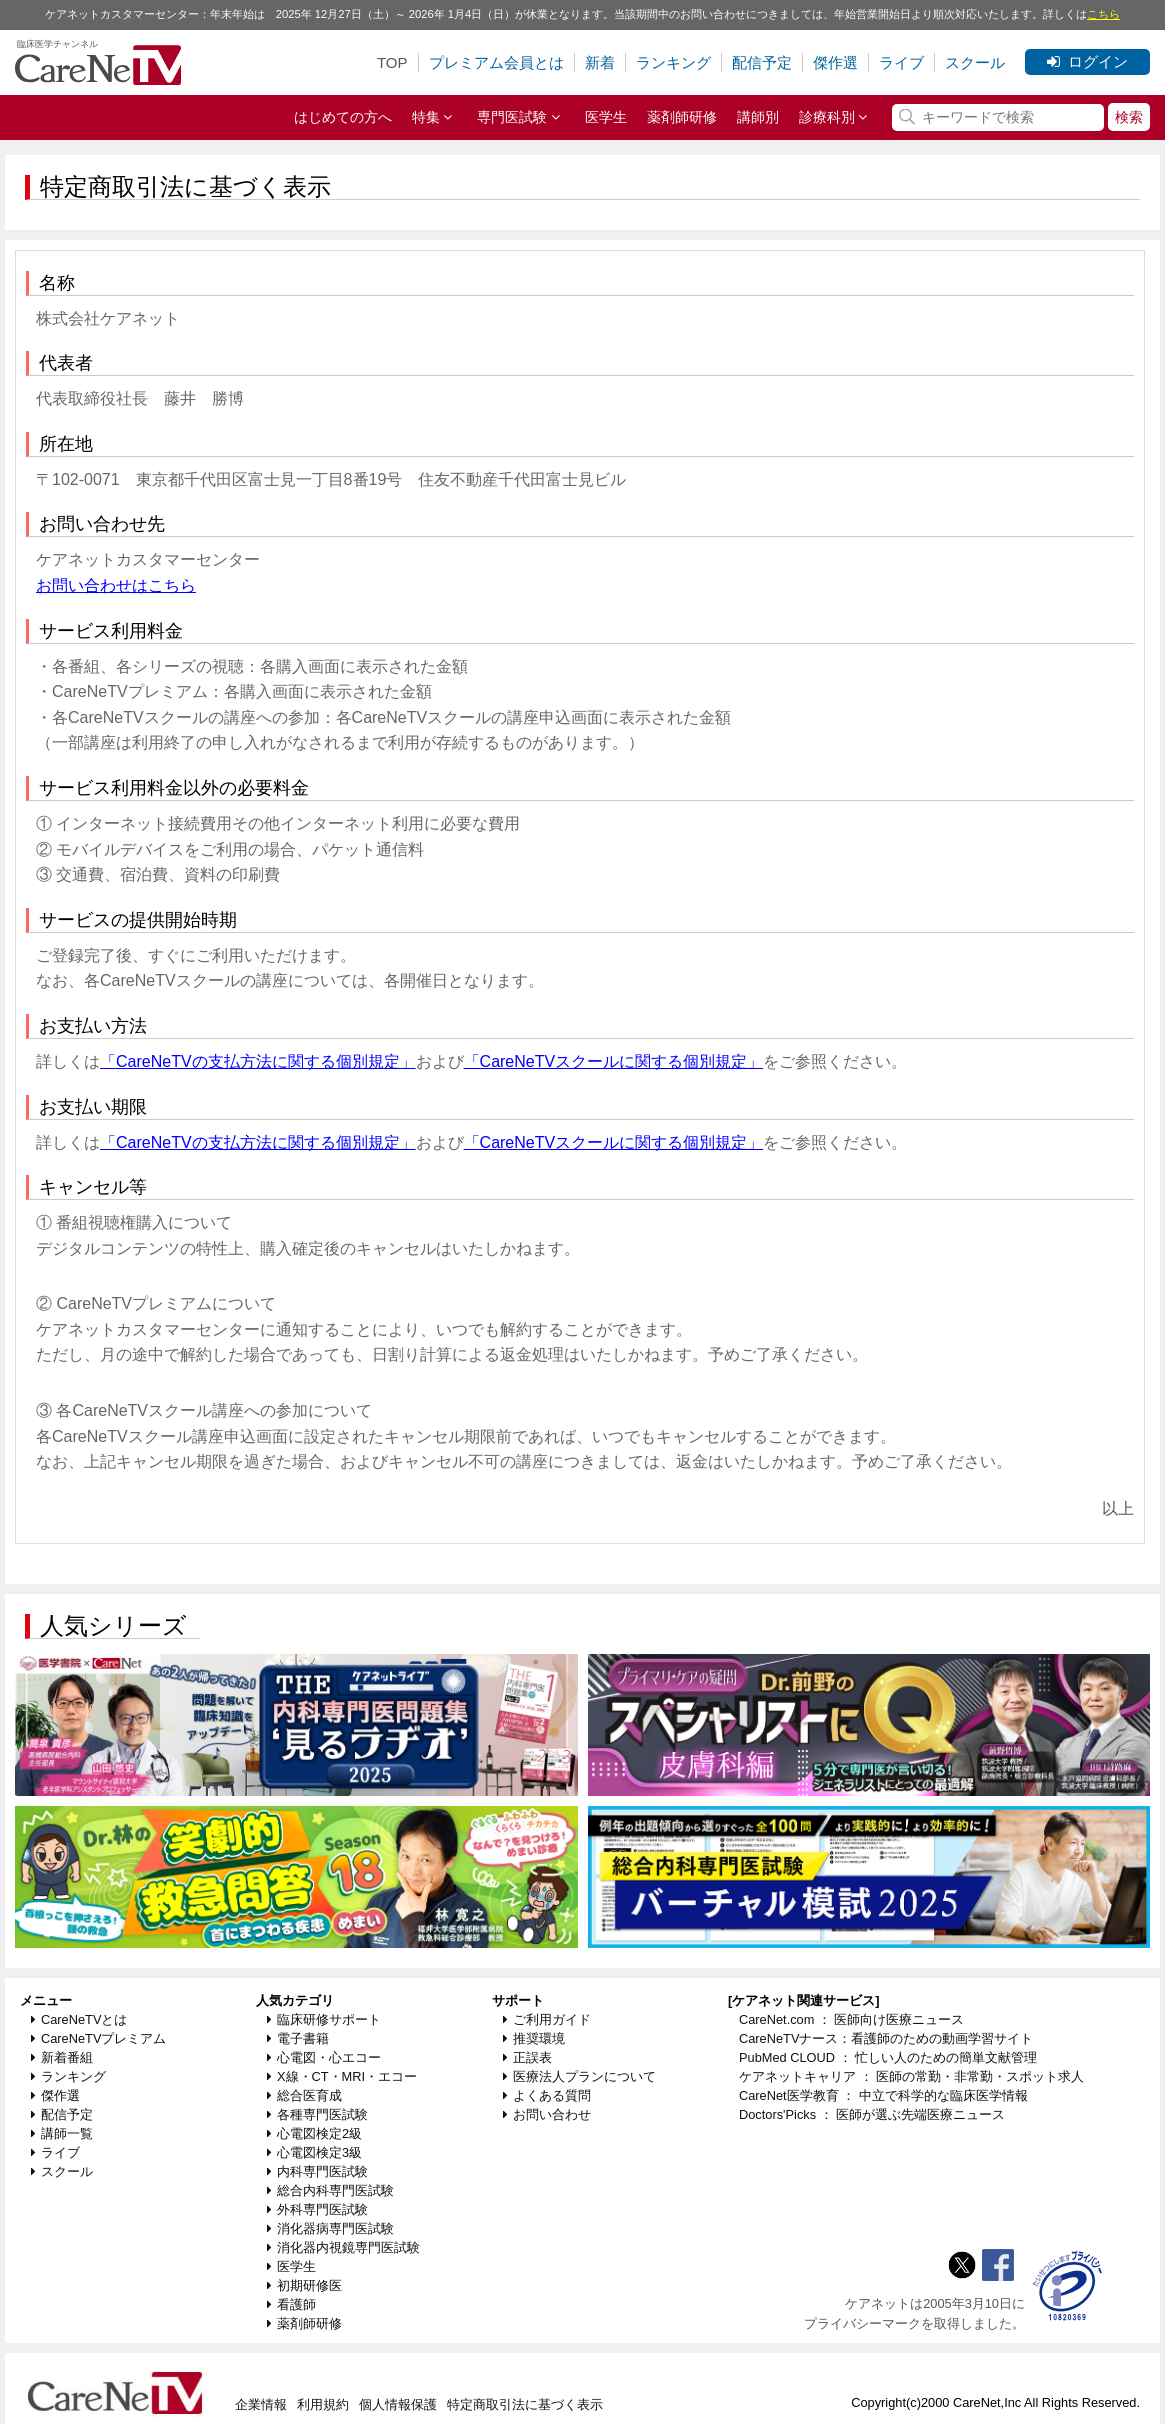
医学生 (606, 117)
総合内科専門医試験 (330, 2190)
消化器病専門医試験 (330, 2228)
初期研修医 (304, 2285)
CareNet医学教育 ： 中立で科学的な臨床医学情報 (883, 2095)
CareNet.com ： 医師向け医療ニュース (852, 2019)
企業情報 (261, 2404)
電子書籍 (298, 2038)
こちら (1103, 14)
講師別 (758, 117)
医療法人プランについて (579, 2076)
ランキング (673, 62)
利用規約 (323, 2404)
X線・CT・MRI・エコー (342, 2076)
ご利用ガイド (547, 2019)
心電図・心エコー (324, 2057)
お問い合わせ (547, 2114)
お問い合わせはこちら (116, 585)
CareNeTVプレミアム (98, 2038)
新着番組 (62, 2057)
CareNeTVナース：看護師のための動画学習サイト (886, 2038)
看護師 (291, 2304)
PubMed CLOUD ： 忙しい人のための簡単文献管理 (888, 2057)
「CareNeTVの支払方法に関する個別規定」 (258, 1061)
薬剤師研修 (682, 117)
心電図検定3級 (314, 2152)
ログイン (1087, 61)
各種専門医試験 (317, 2114)
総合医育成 (304, 2095)
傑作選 (835, 62)
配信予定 (762, 62)
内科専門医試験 (317, 2171)
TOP (392, 62)
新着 (600, 62)
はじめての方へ (343, 117)
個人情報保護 (398, 2404)
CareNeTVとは (79, 2019)
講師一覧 (62, 2133)
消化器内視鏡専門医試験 (343, 2247)
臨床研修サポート (324, 2019)
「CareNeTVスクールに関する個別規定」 (614, 1061)
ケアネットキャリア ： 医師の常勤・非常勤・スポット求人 (911, 2076)
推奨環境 (534, 2038)
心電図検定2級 (314, 2133)
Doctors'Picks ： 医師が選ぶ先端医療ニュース (872, 2114)
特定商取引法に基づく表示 (525, 2404)
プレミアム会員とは (496, 62)
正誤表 (527, 2057)
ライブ (901, 62)
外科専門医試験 (317, 2209)
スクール (975, 62)
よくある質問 (547, 2095)
